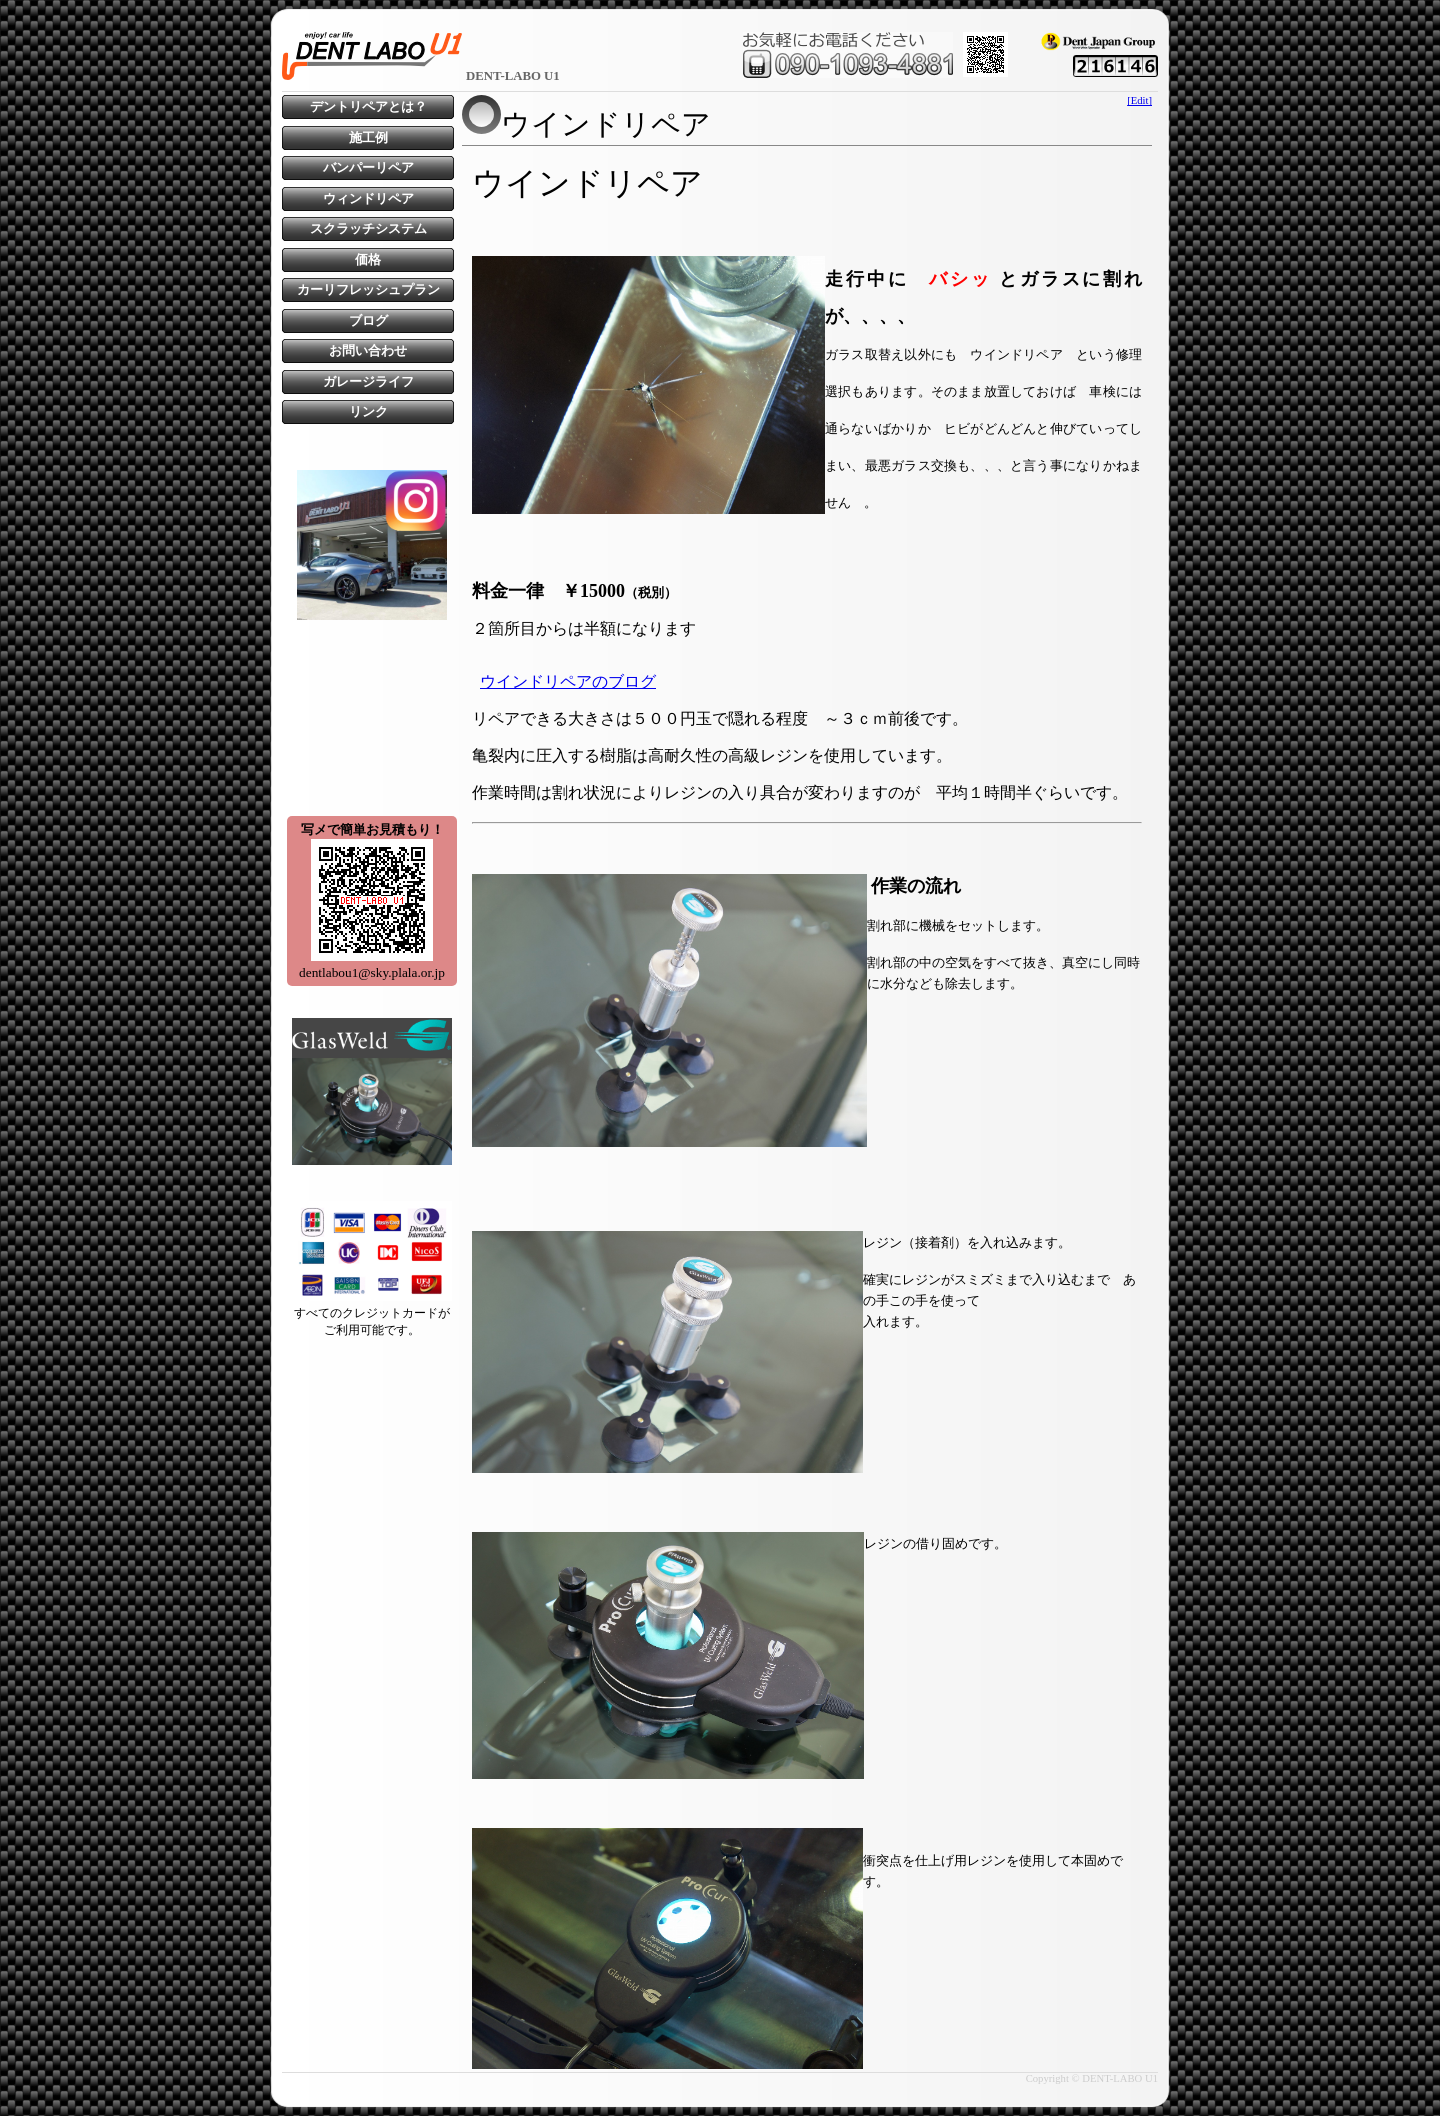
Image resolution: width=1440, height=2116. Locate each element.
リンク (368, 412)
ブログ (368, 321)
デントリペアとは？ (368, 107)
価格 (368, 260)
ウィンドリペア (368, 199)
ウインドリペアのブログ (568, 681)
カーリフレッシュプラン (368, 290)
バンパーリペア (368, 168)
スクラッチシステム (368, 229)
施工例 (368, 138)
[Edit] (1139, 100)
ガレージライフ (368, 382)
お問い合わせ (368, 351)
